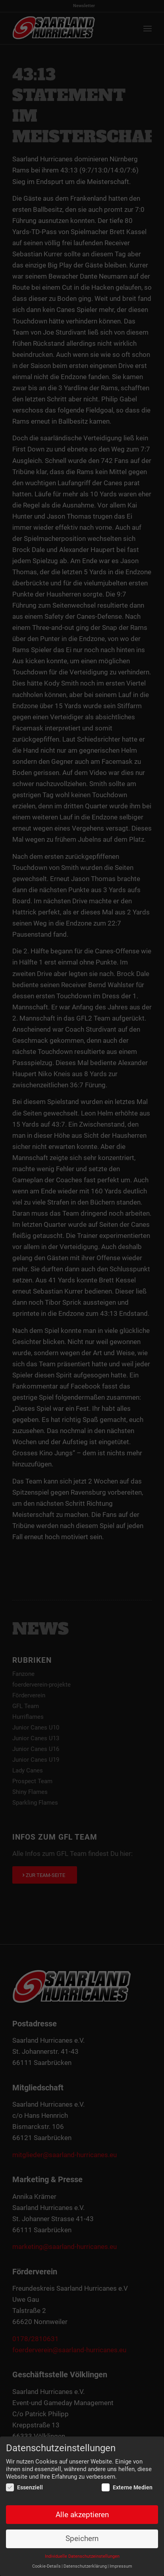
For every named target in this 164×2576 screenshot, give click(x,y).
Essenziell (24, 2488)
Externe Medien (127, 2488)
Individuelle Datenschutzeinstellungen (82, 2556)
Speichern (82, 2539)
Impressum (121, 2566)
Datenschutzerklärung (85, 2566)
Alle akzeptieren (82, 2514)
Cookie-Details (46, 2566)
